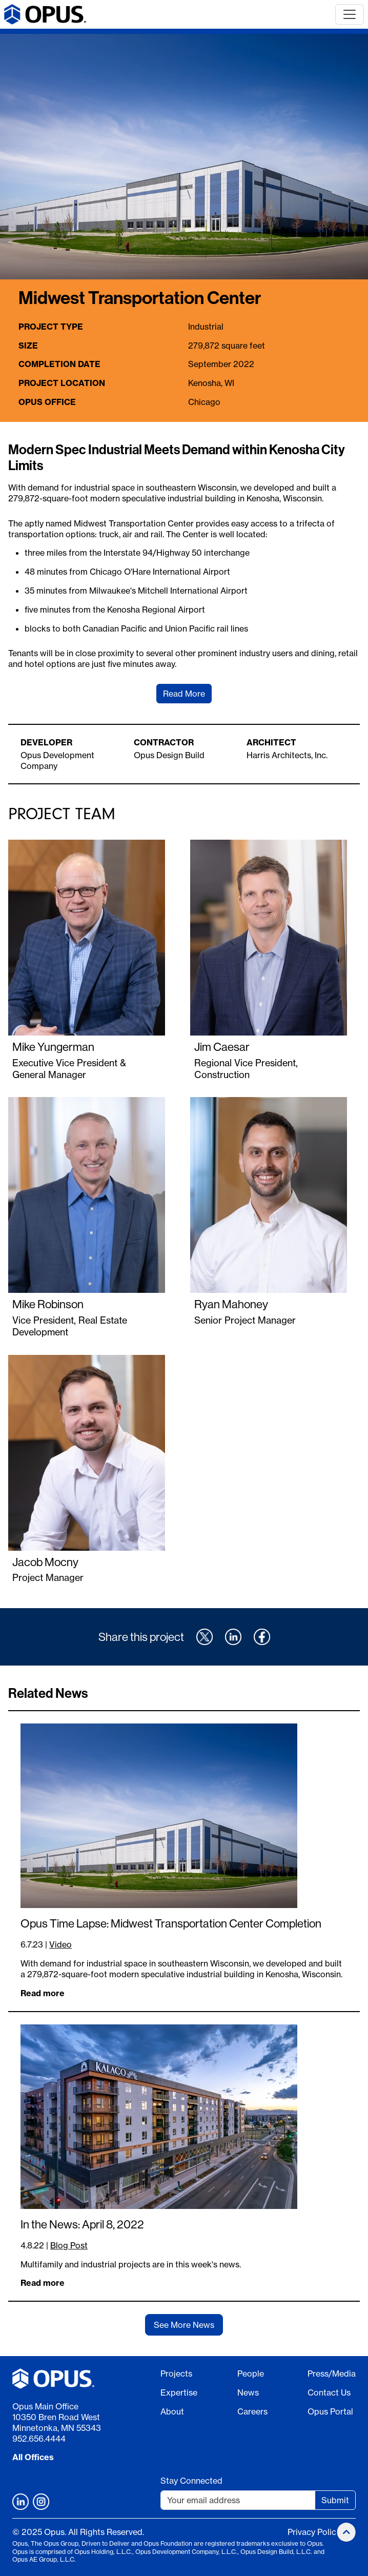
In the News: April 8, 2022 (82, 2224)
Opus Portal (330, 2411)
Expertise (178, 2392)
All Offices (33, 2457)
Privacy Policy (314, 2532)
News (248, 2392)
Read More (184, 693)
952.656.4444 (39, 2438)
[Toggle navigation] (349, 14)
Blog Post (69, 2245)
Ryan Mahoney (231, 1304)
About (172, 2411)
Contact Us (329, 2392)
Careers (252, 2411)
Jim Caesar (222, 1046)
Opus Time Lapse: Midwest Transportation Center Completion (171, 1923)
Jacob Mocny (45, 1562)
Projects (176, 2373)
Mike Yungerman (53, 1046)
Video (60, 1944)
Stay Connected (191, 2481)
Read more (43, 1993)
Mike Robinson (48, 1304)
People (250, 2373)
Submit (335, 2500)
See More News (184, 2325)
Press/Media (332, 2373)
